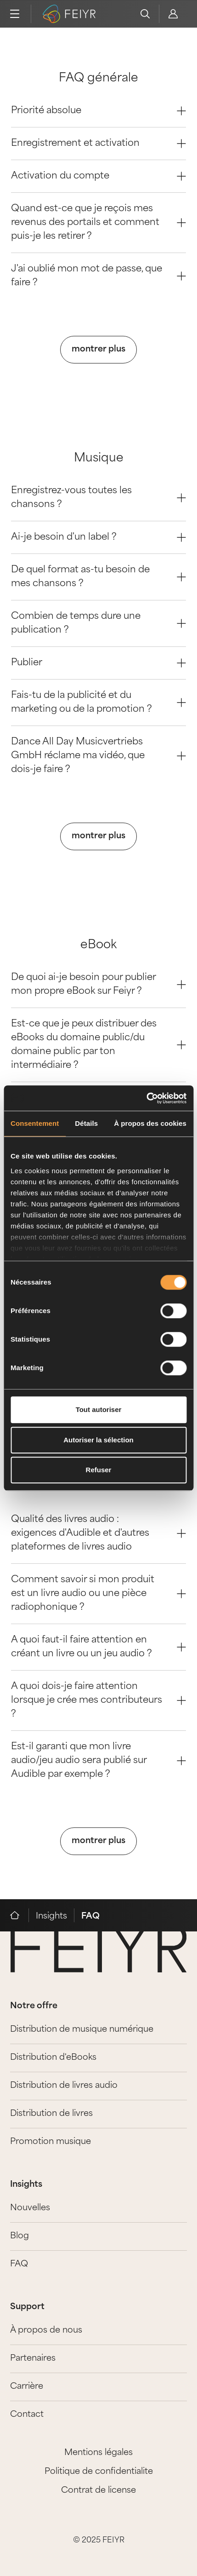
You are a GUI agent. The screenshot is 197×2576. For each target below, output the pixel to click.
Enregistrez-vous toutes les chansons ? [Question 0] (98, 497)
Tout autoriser (99, 1409)
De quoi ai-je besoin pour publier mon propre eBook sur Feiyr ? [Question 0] (98, 984)
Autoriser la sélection (98, 1440)
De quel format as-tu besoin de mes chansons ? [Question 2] (98, 576)
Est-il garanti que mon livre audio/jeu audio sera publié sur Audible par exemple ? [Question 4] (98, 1760)
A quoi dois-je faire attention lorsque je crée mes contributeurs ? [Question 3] (98, 1700)
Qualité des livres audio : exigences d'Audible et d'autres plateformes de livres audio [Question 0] (98, 1533)
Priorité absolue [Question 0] (98, 110)
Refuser (99, 1470)
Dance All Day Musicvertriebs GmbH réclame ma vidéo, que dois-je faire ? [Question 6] (98, 756)
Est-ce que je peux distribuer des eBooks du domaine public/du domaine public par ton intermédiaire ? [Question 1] (98, 1045)
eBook (98, 945)
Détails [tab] (86, 1123)
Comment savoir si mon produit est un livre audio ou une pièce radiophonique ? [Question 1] (98, 1593)
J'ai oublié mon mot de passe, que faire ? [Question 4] (98, 276)
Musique (99, 458)
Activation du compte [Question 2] (98, 176)
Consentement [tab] (35, 1123)
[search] (145, 14)
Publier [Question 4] (98, 663)
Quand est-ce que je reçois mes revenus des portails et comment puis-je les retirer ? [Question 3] (98, 222)
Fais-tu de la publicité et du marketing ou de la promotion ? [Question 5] (98, 702)
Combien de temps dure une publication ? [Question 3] (98, 623)
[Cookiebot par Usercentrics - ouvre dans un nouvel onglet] (146, 1098)
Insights (51, 1916)
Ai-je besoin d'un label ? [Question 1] (98, 537)
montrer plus (98, 349)
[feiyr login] (173, 14)
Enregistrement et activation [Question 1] (98, 143)
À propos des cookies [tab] (150, 1123)
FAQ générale (98, 78)
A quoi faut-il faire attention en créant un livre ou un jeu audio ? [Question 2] (98, 1647)
